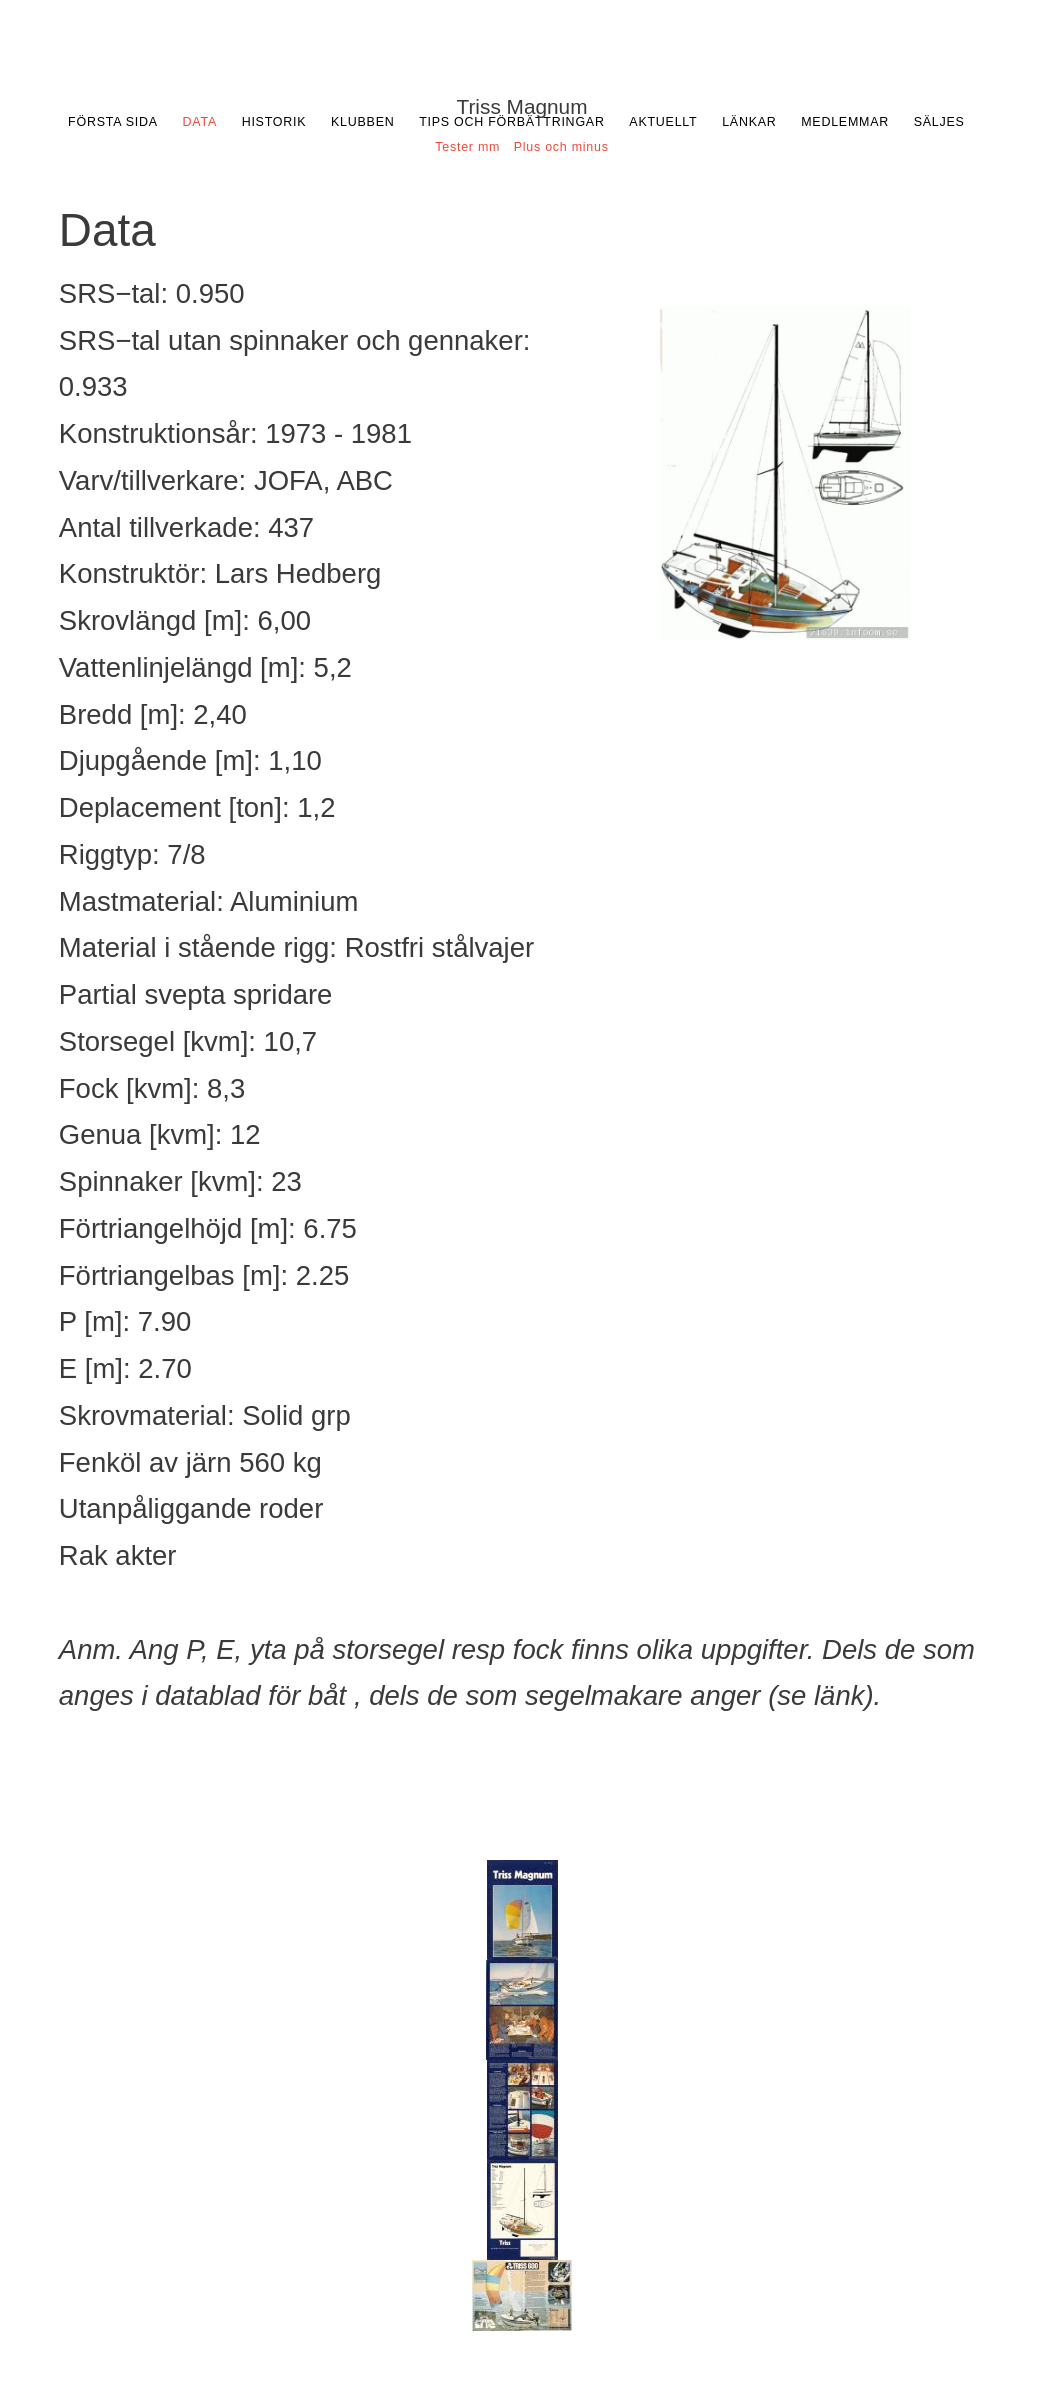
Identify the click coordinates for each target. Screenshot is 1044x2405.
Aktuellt (663, 122)
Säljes (939, 122)
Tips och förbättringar (512, 122)
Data (200, 122)
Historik (274, 122)
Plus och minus (561, 147)
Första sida (113, 122)
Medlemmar (845, 122)
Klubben (362, 122)
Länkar (749, 122)
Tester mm (467, 147)
